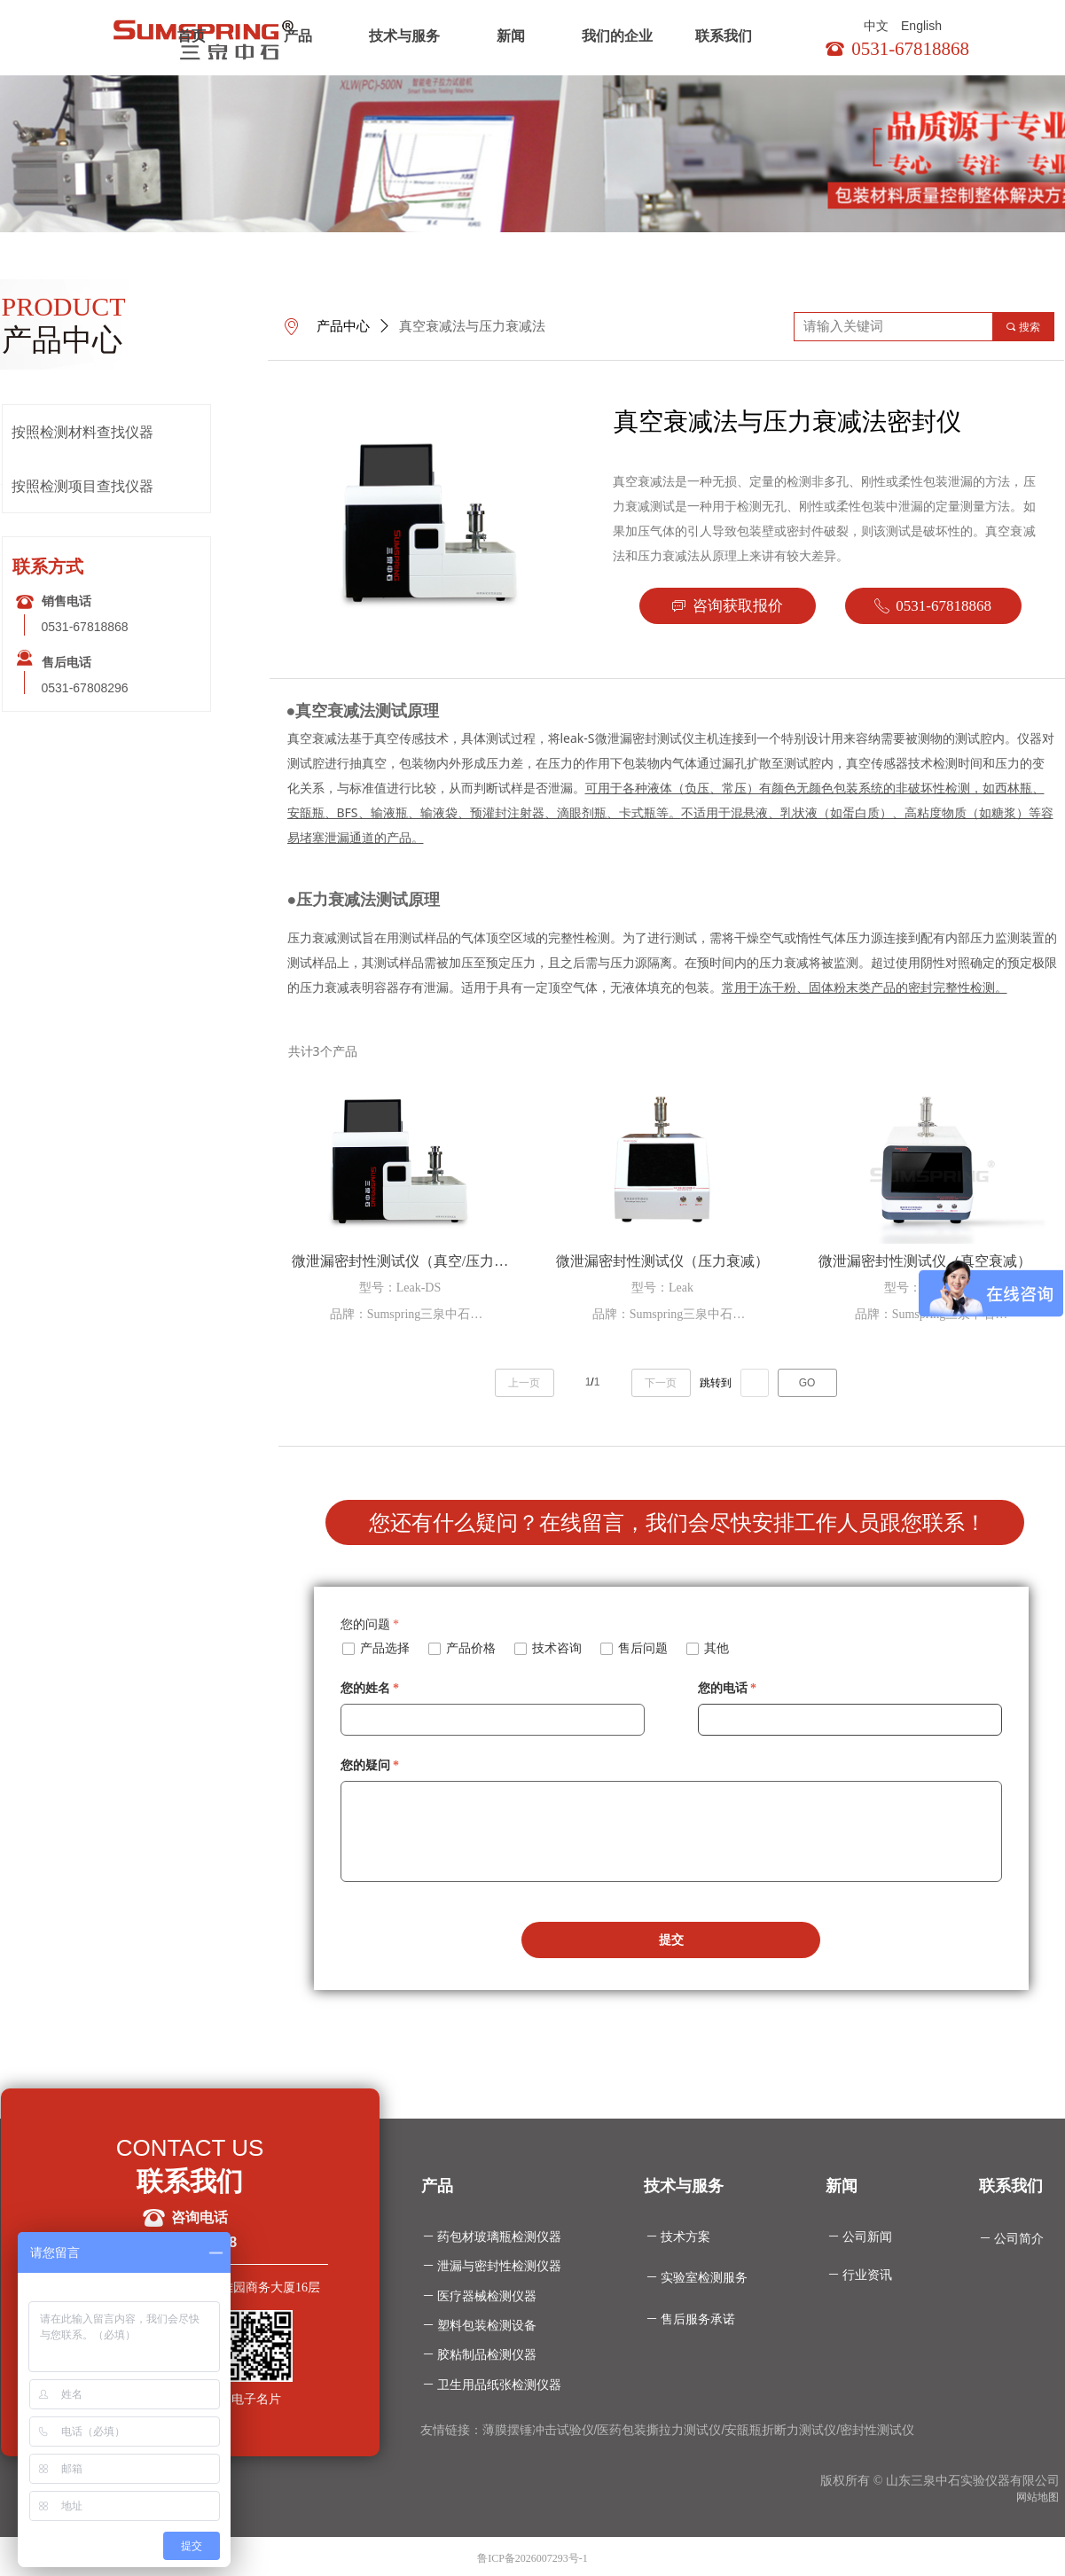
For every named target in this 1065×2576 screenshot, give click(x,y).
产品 (298, 35)
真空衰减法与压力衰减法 (472, 326)
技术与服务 (404, 35)
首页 (191, 35)
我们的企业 (617, 35)
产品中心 (343, 326)
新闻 (511, 35)
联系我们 (723, 35)
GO (807, 1383)
